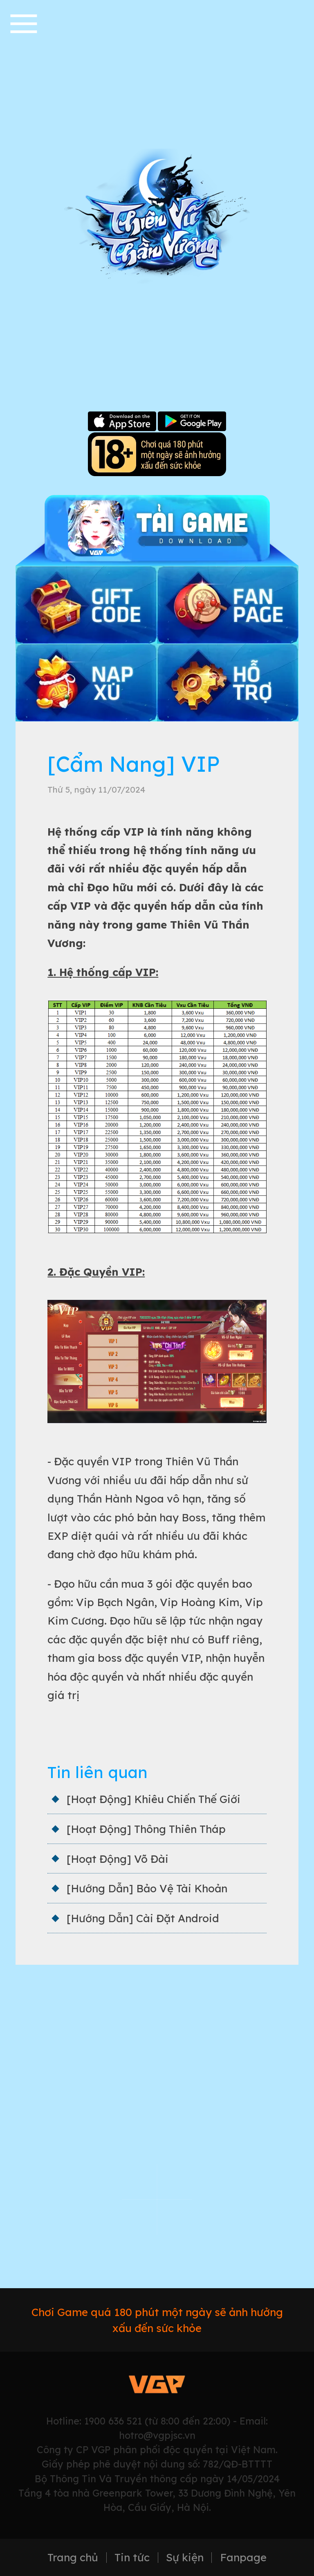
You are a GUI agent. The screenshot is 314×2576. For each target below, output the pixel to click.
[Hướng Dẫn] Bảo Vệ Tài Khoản (147, 1888)
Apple (122, 422)
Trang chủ (72, 2557)
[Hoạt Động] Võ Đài (117, 1858)
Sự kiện (185, 2557)
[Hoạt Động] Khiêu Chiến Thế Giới (153, 1798)
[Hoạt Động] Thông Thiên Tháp (146, 1828)
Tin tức (132, 2557)
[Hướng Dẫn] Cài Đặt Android (143, 1918)
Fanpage (243, 2557)
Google (191, 422)
